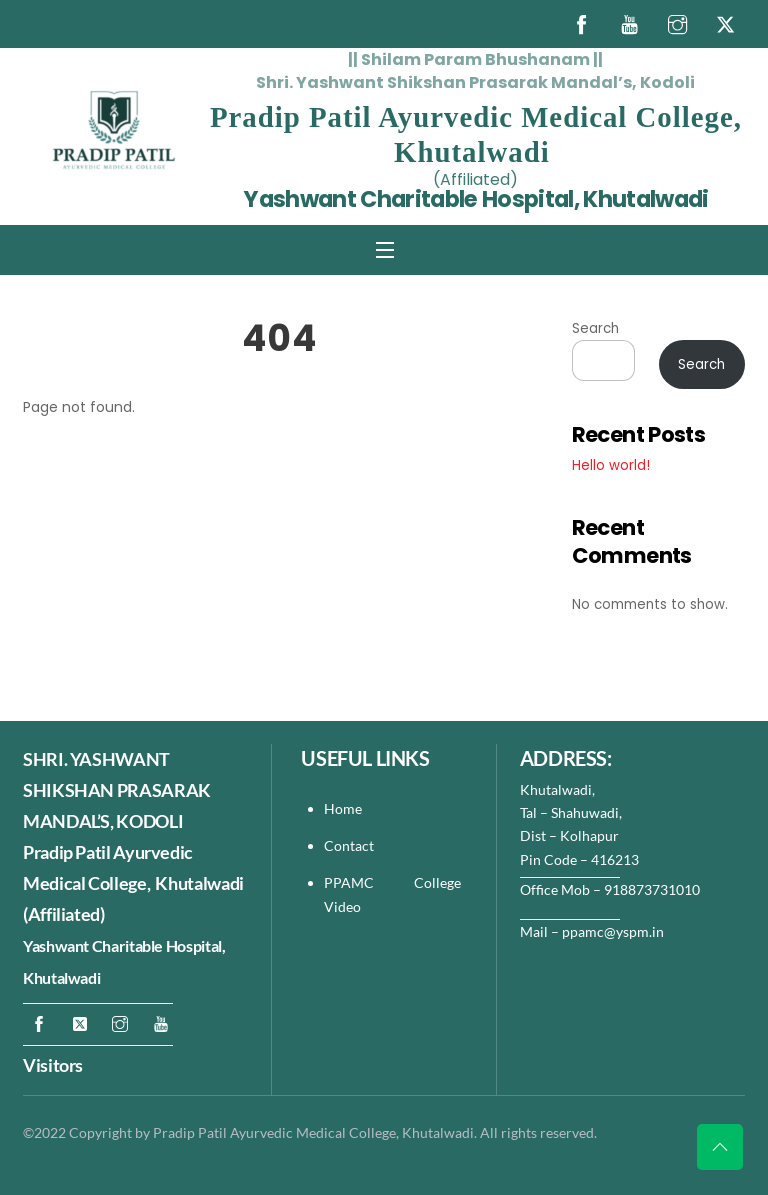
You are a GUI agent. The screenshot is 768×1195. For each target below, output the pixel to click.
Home (343, 808)
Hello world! (611, 465)
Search (595, 328)
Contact (350, 845)
